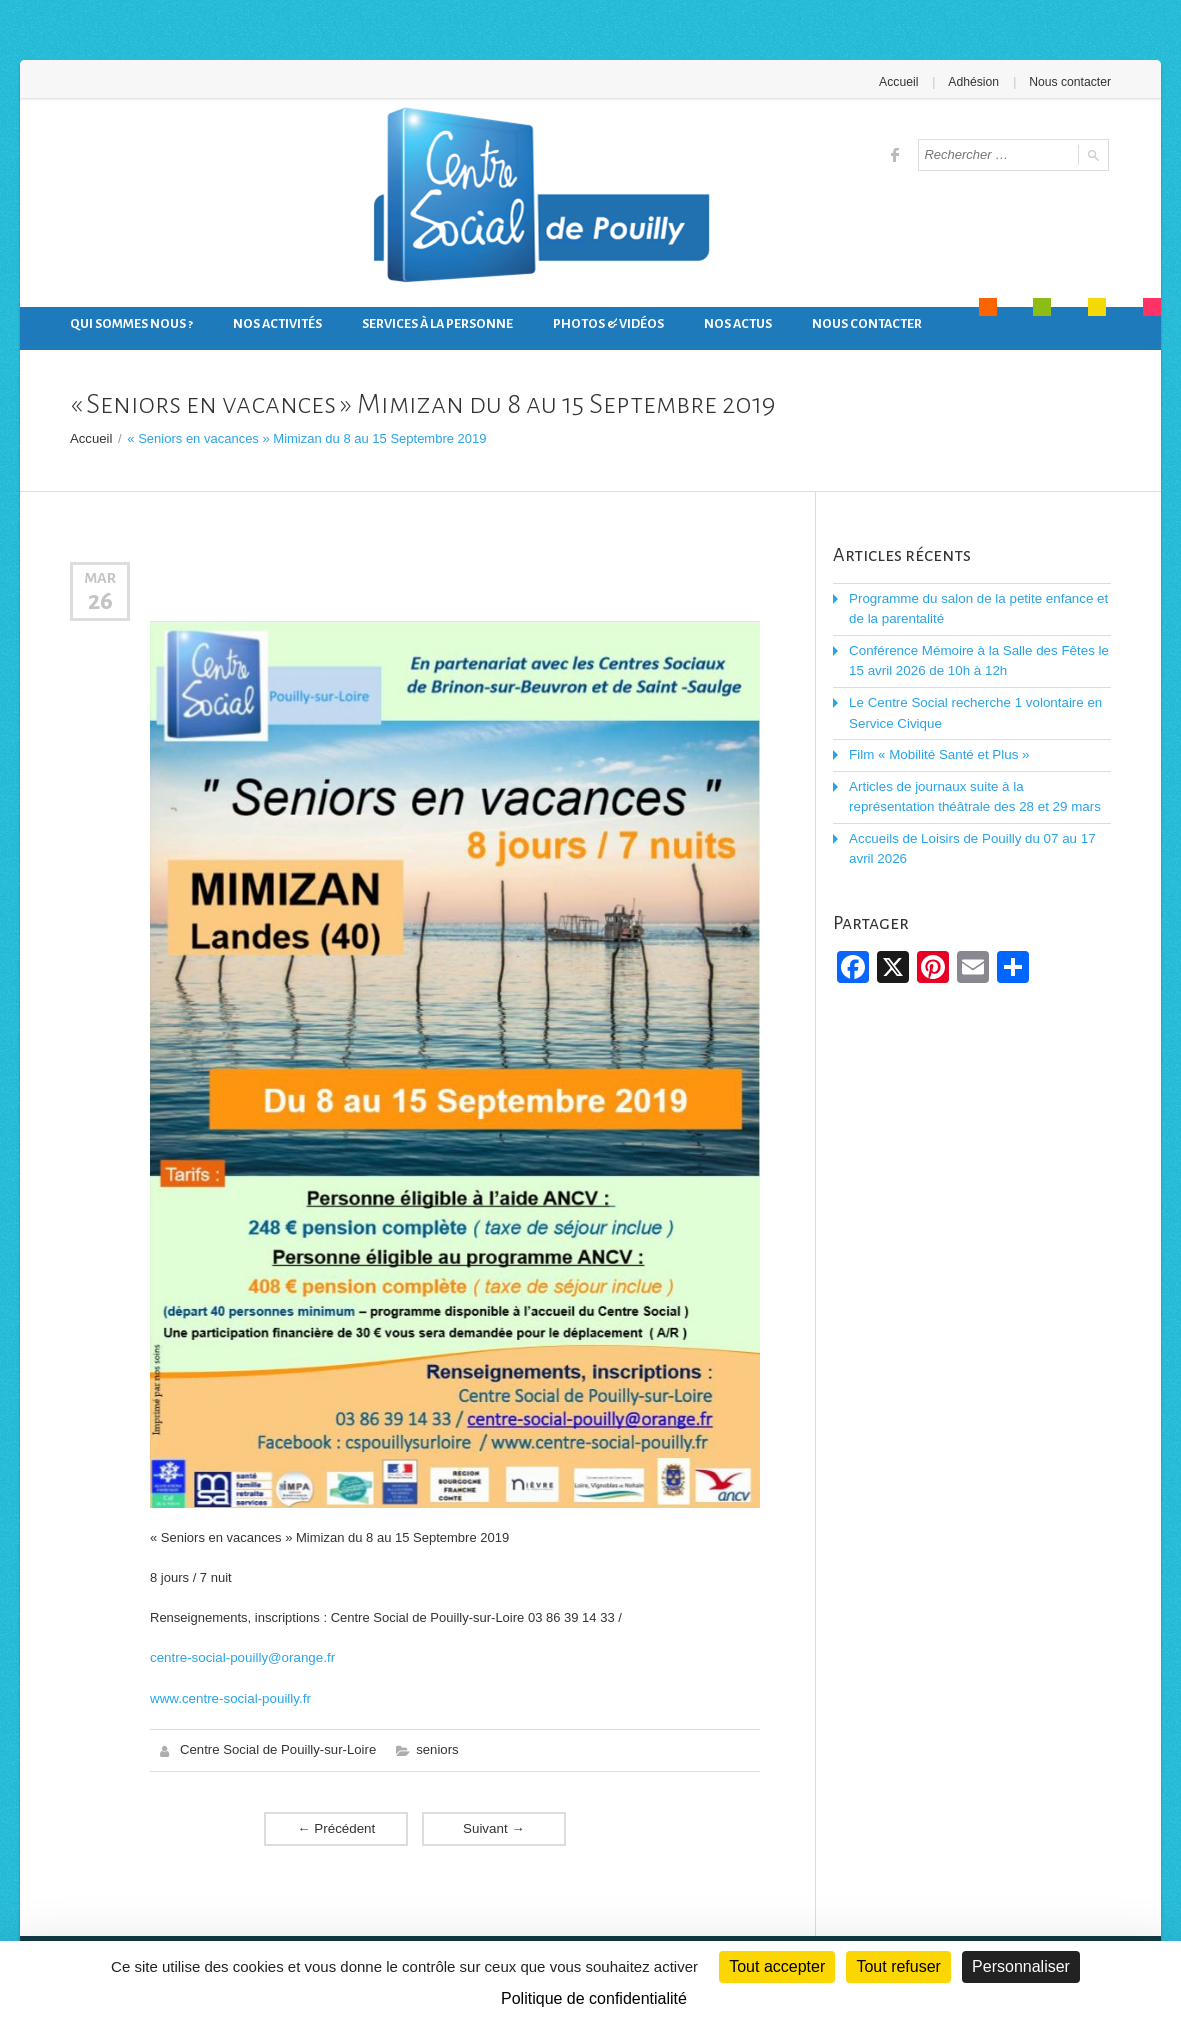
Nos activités (277, 324)
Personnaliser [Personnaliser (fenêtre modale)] (1021, 1966)
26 (100, 600)
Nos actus (738, 324)
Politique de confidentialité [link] (594, 1998)
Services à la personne (437, 324)
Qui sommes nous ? (131, 324)
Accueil (901, 82)
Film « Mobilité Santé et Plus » (937, 750)
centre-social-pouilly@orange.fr (240, 1656)
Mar (100, 577)
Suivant (494, 1825)
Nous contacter (1070, 82)
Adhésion (975, 82)
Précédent (336, 1825)
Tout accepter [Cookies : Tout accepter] (777, 1966)
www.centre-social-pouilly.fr (228, 1696)
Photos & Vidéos (608, 324)
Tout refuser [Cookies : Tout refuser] (898, 1966)
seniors (435, 1747)
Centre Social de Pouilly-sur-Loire (277, 1747)
